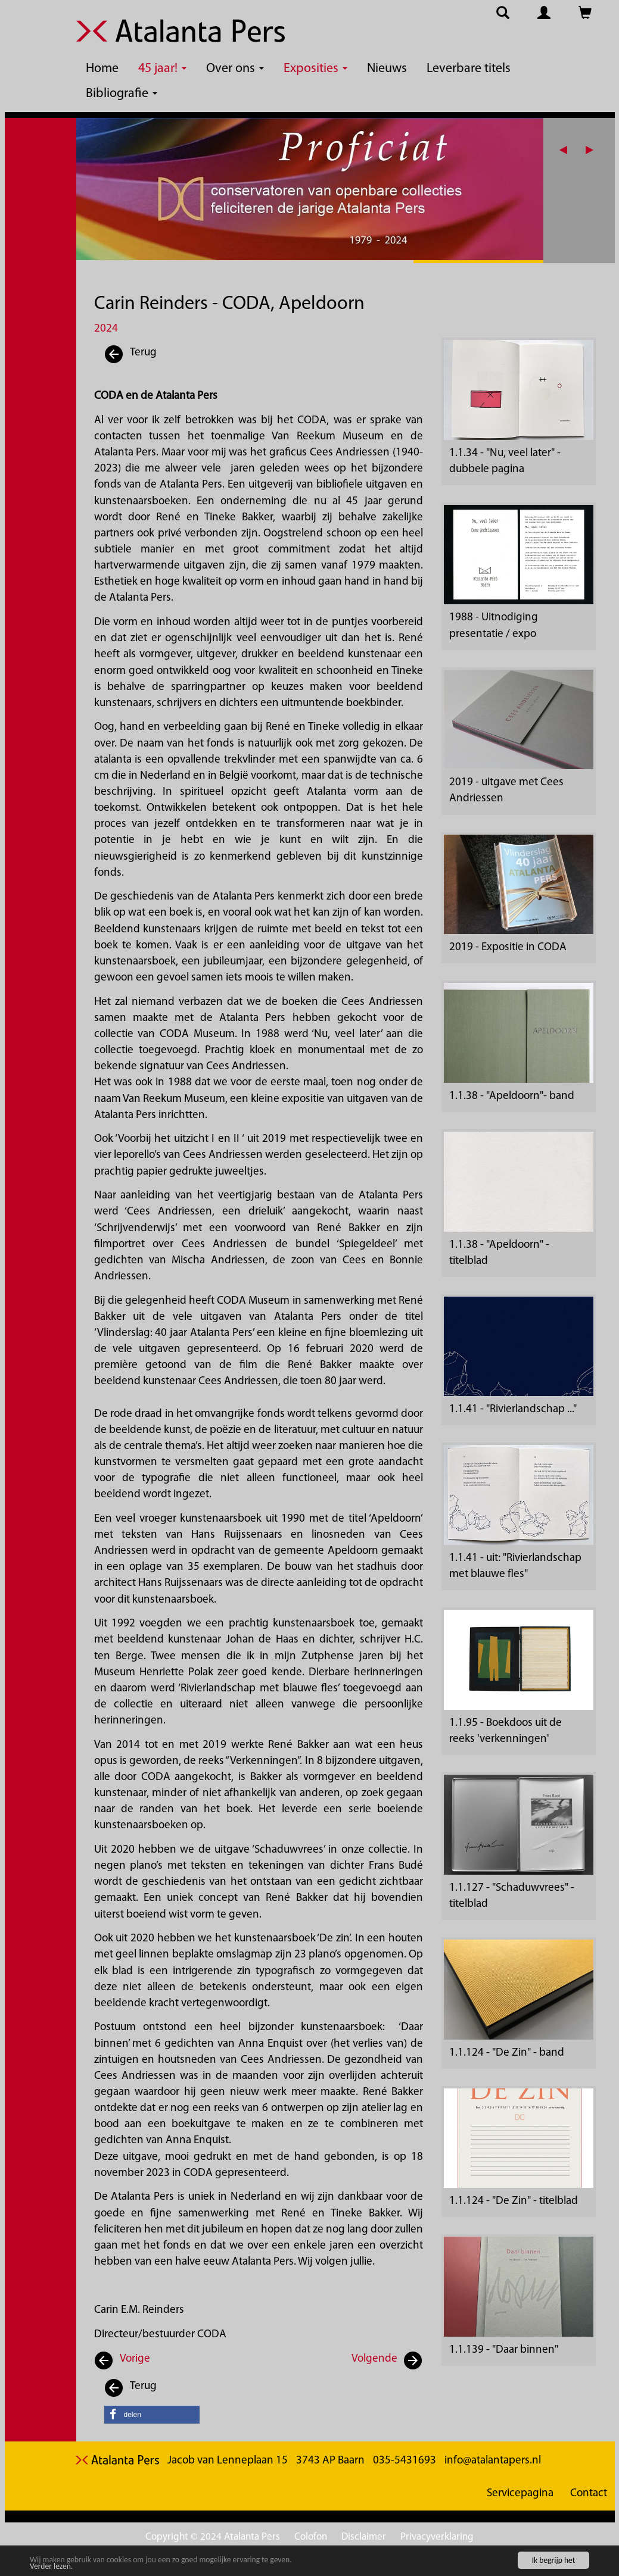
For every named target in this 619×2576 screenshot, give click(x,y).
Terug (130, 354)
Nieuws (387, 69)
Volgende (374, 2359)
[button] (594, 150)
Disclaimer (363, 2537)
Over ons (235, 69)
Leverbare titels (469, 69)
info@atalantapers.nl (492, 2460)
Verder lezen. (51, 2567)
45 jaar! (162, 69)
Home (102, 69)
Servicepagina (520, 2493)
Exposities (315, 69)
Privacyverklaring (437, 2537)
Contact (588, 2493)
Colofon (310, 2537)
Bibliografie (121, 94)
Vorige (135, 2359)
